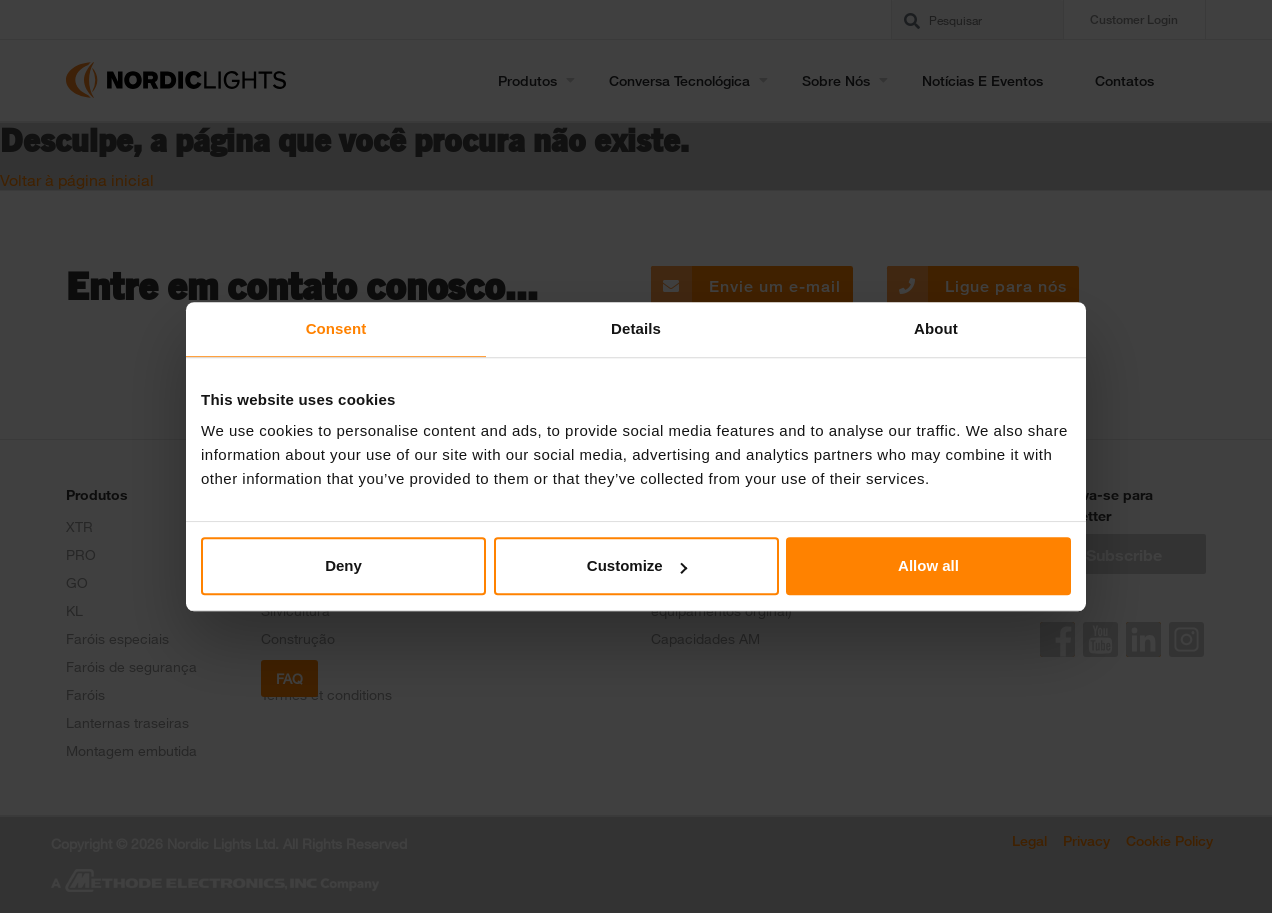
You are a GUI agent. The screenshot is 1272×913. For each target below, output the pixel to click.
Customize (637, 565)
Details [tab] (636, 328)
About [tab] (936, 328)
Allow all (928, 565)
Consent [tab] (336, 328)
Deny (343, 565)
